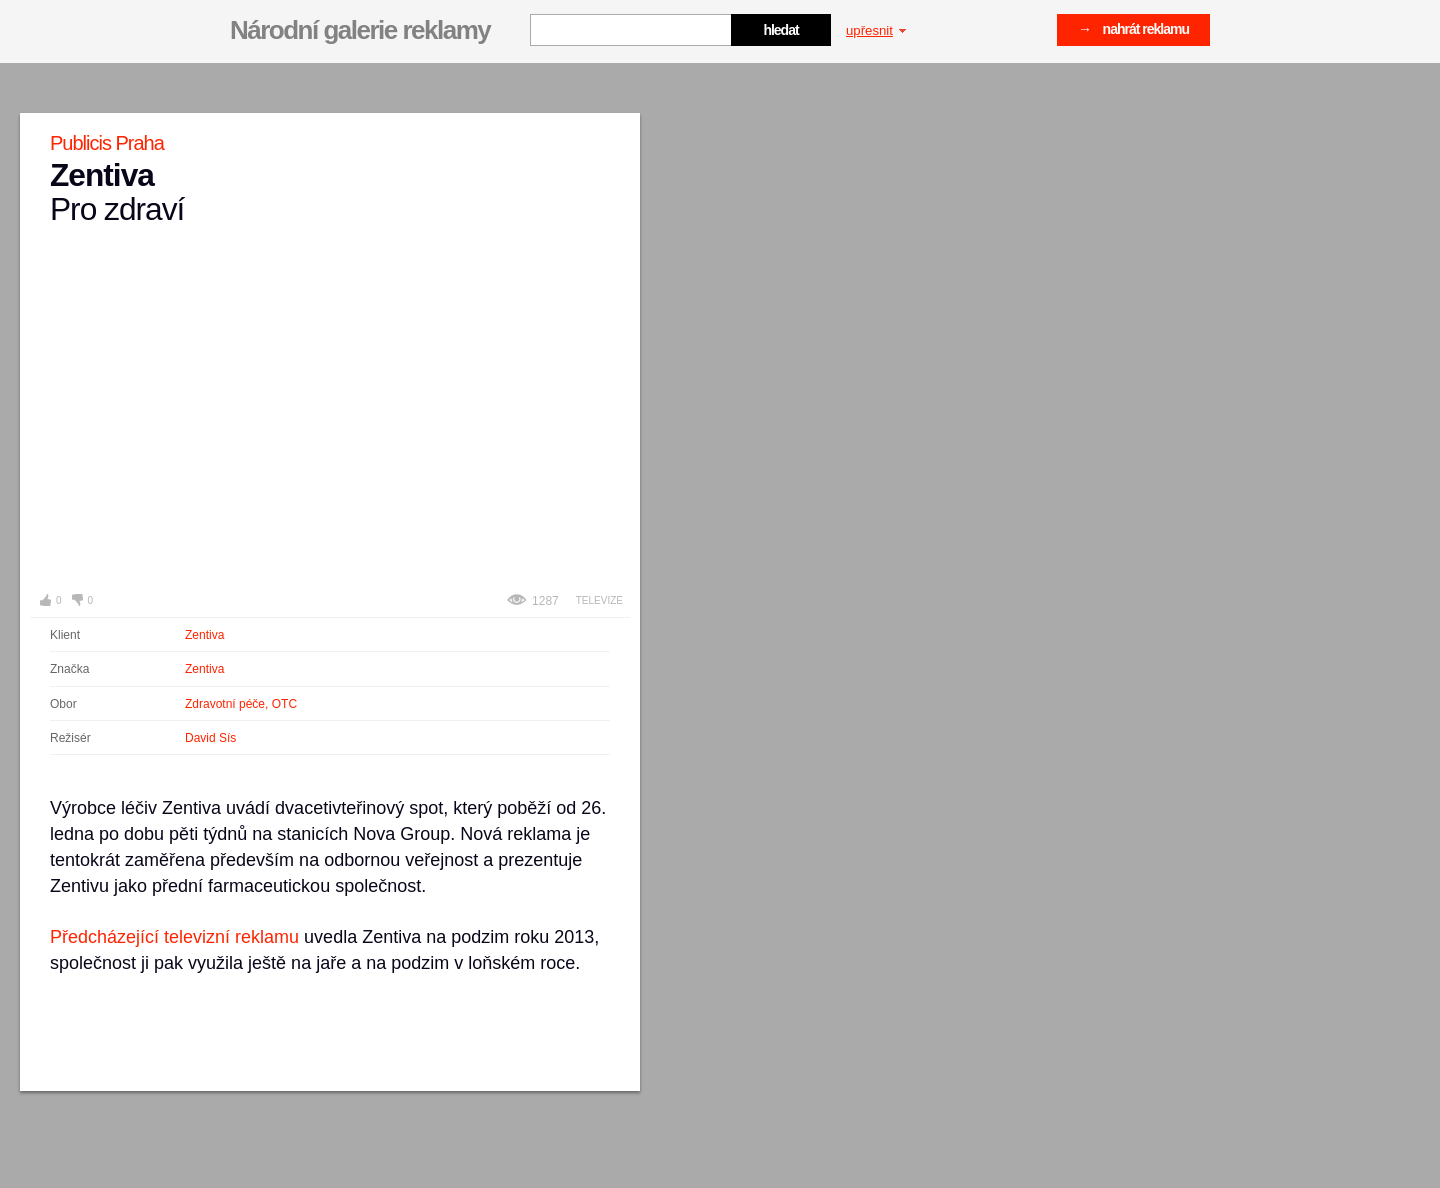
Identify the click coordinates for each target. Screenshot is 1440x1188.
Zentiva (204, 635)
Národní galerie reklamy (360, 30)
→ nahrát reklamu (1133, 29)
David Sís (210, 738)
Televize (599, 600)
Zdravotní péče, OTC (241, 704)
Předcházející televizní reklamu (174, 937)
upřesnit (876, 30)
